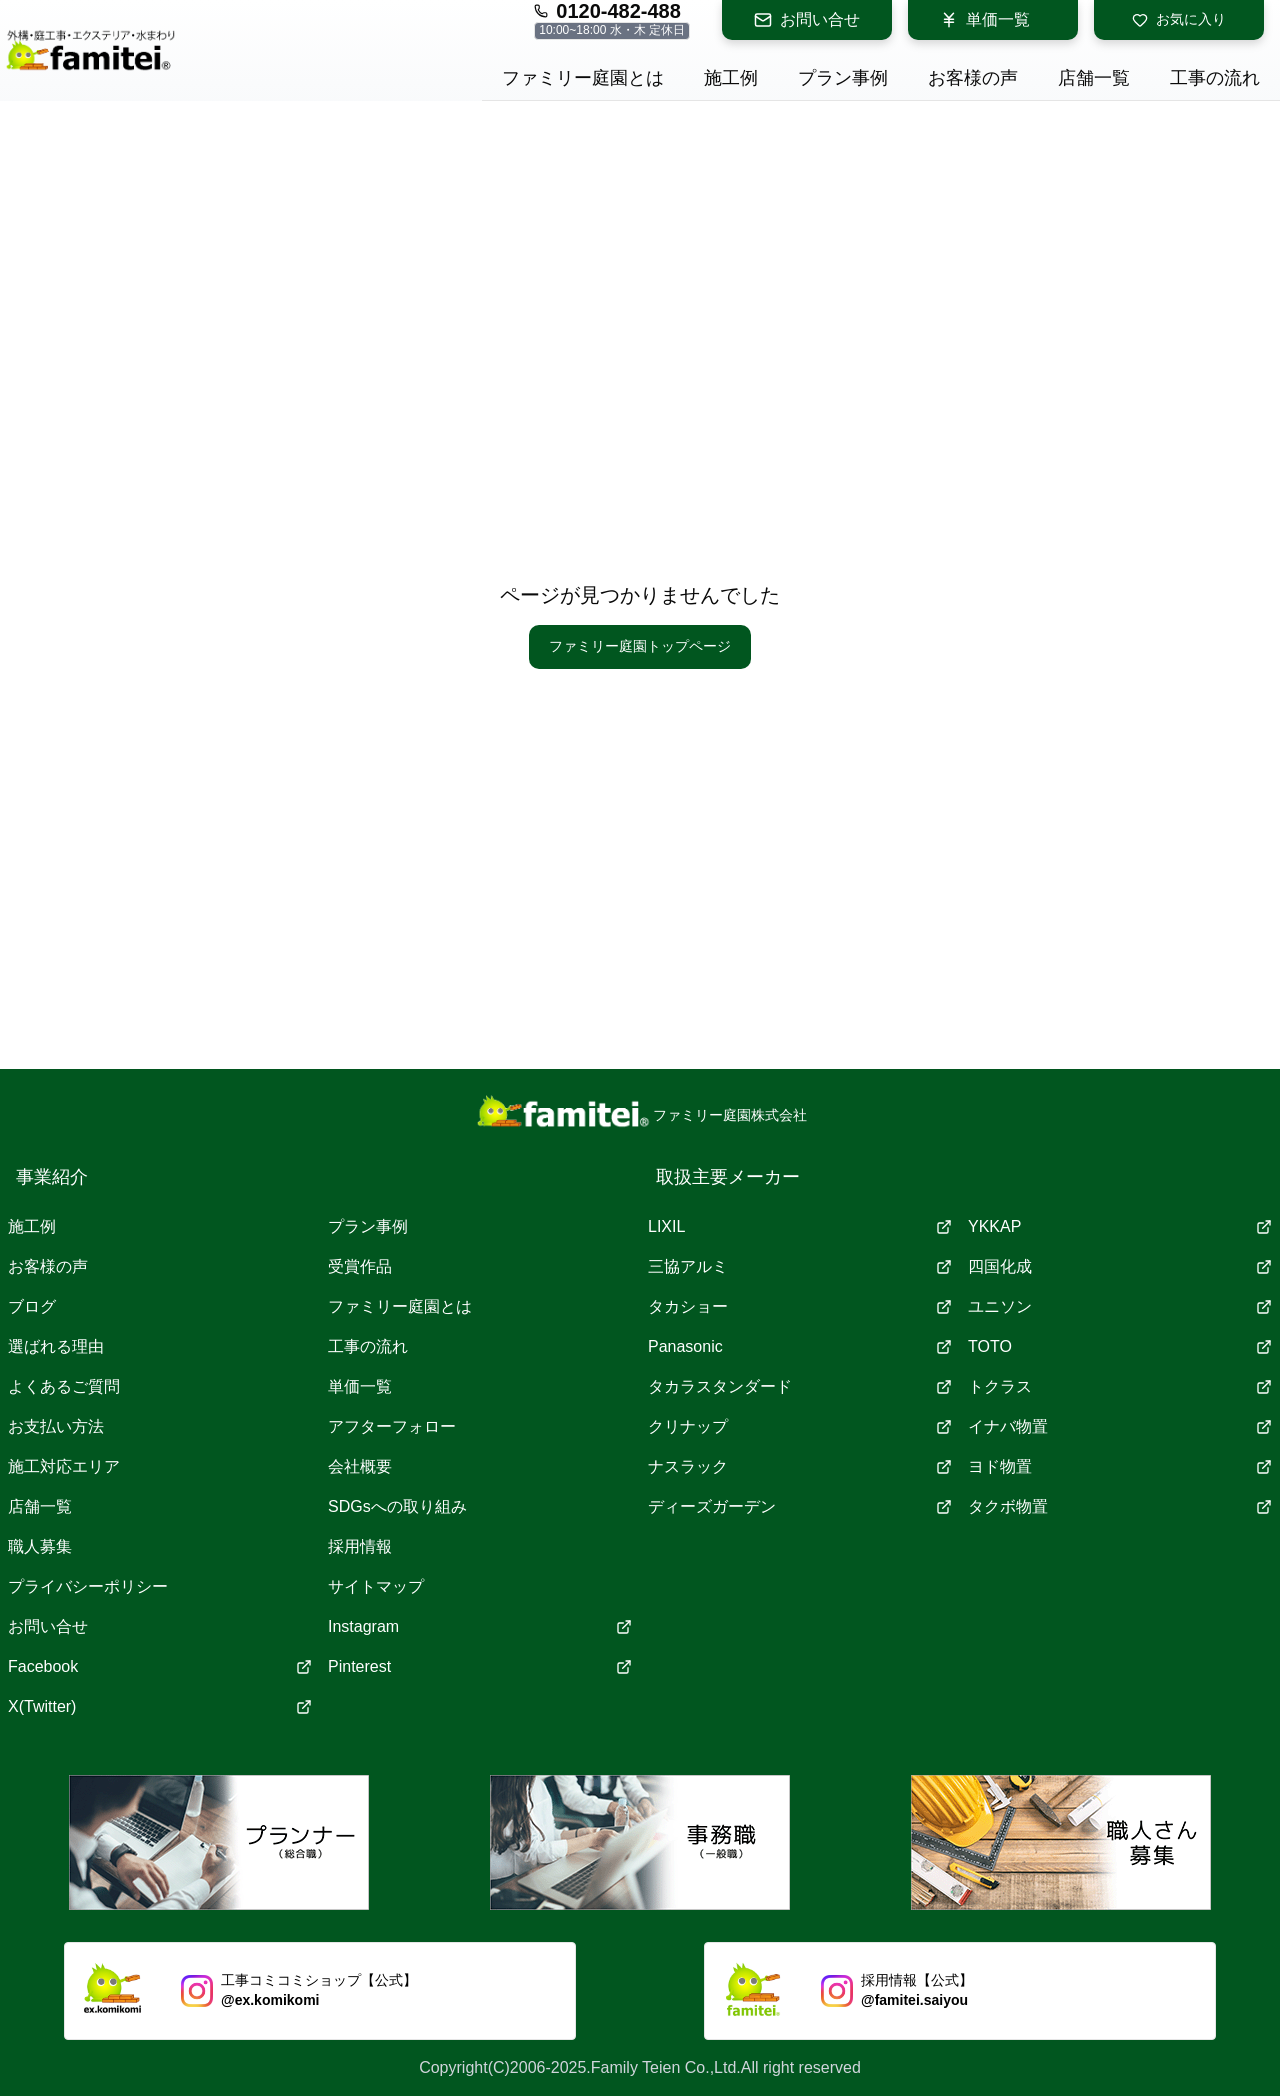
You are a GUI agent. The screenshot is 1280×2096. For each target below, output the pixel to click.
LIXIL (800, 1226)
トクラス (1120, 1386)
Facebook (160, 1666)
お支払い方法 (56, 1426)
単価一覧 (985, 20)
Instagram (480, 1626)
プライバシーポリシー (88, 1586)
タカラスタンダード (800, 1386)
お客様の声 (48, 1266)
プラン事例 (368, 1226)
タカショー (800, 1306)
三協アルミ (800, 1266)
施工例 (32, 1226)
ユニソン (1120, 1306)
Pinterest (480, 1666)
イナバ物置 (1120, 1426)
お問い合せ (807, 20)
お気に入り (1179, 19)
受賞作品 (360, 1266)
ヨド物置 (1120, 1466)
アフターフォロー (392, 1426)
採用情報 (360, 1546)
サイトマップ (376, 1586)
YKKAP (1120, 1226)
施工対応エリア (64, 1466)
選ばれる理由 (56, 1346)
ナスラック (800, 1466)
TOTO (1120, 1346)
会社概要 (360, 1466)
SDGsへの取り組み (397, 1506)
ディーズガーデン (800, 1506)
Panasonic (800, 1346)
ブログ (32, 1306)
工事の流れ (368, 1346)
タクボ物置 (1120, 1506)
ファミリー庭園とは (400, 1306)
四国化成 (1120, 1266)
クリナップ (800, 1426)
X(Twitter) (160, 1706)
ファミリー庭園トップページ (640, 646)
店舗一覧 (40, 1506)
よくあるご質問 (64, 1386)
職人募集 (40, 1546)
